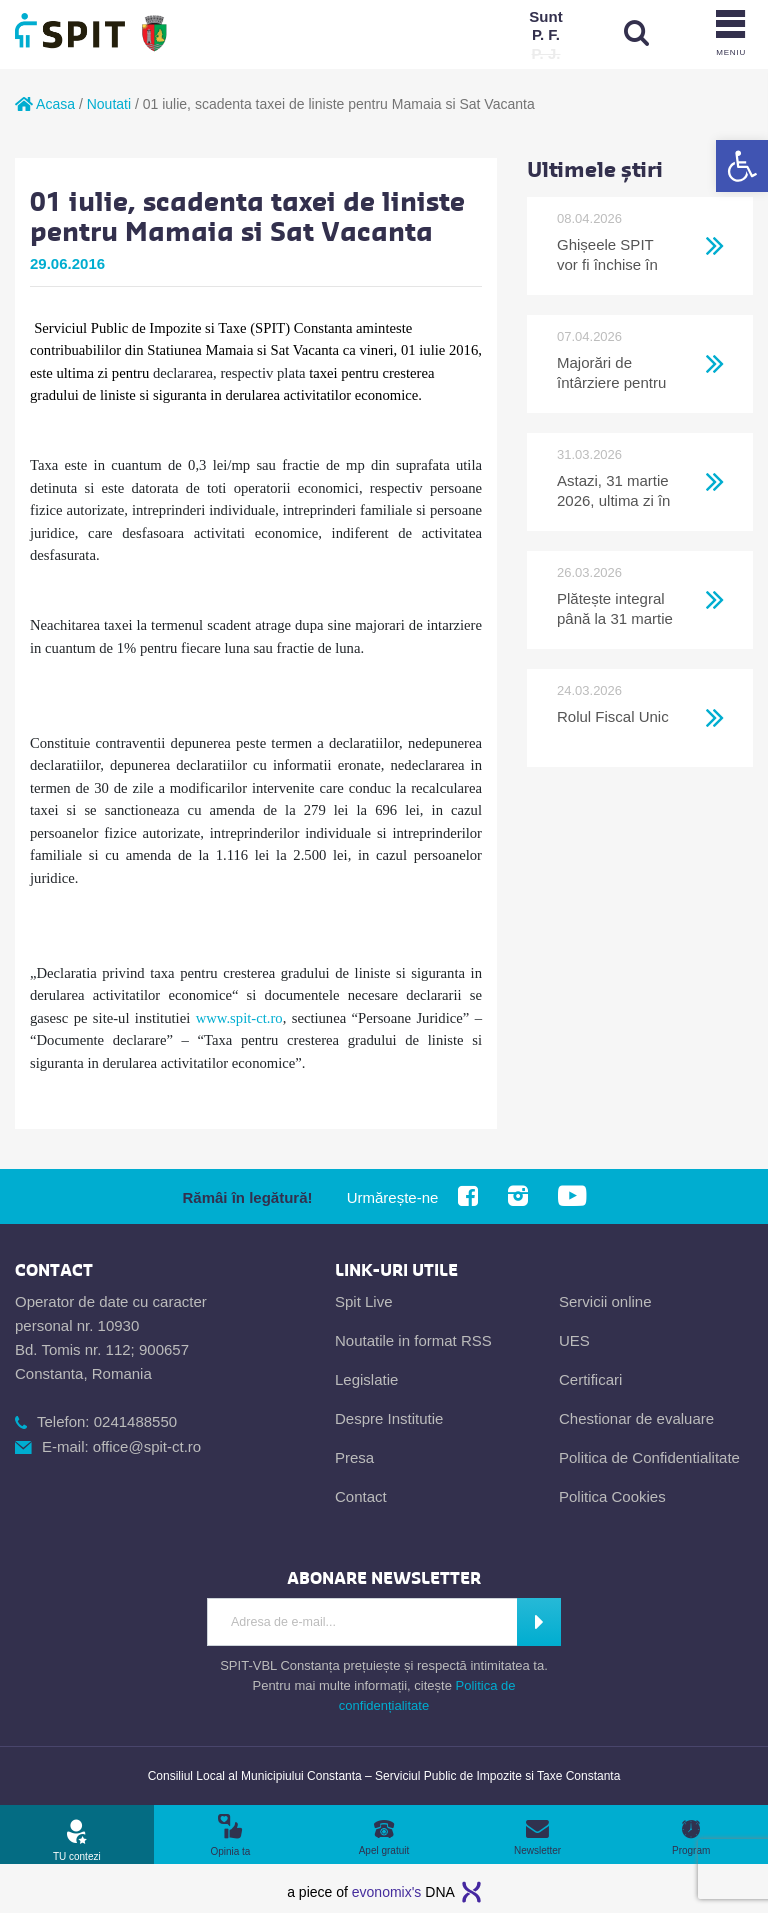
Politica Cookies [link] (612, 1496)
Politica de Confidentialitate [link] (649, 1457)
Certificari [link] (590, 1379)
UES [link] (574, 1340)
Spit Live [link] (364, 1301)
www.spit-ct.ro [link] (239, 1018)
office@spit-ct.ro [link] (147, 1446)
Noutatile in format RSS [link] (413, 1340)
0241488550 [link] (135, 1421)
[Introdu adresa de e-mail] (361, 1622)
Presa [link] (354, 1457)
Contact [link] (361, 1496)
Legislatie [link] (366, 1379)
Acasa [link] (45, 104)
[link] (742, 166)
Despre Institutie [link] (389, 1418)
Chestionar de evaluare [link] (636, 1418)
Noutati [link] (109, 104)
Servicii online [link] (605, 1301)
